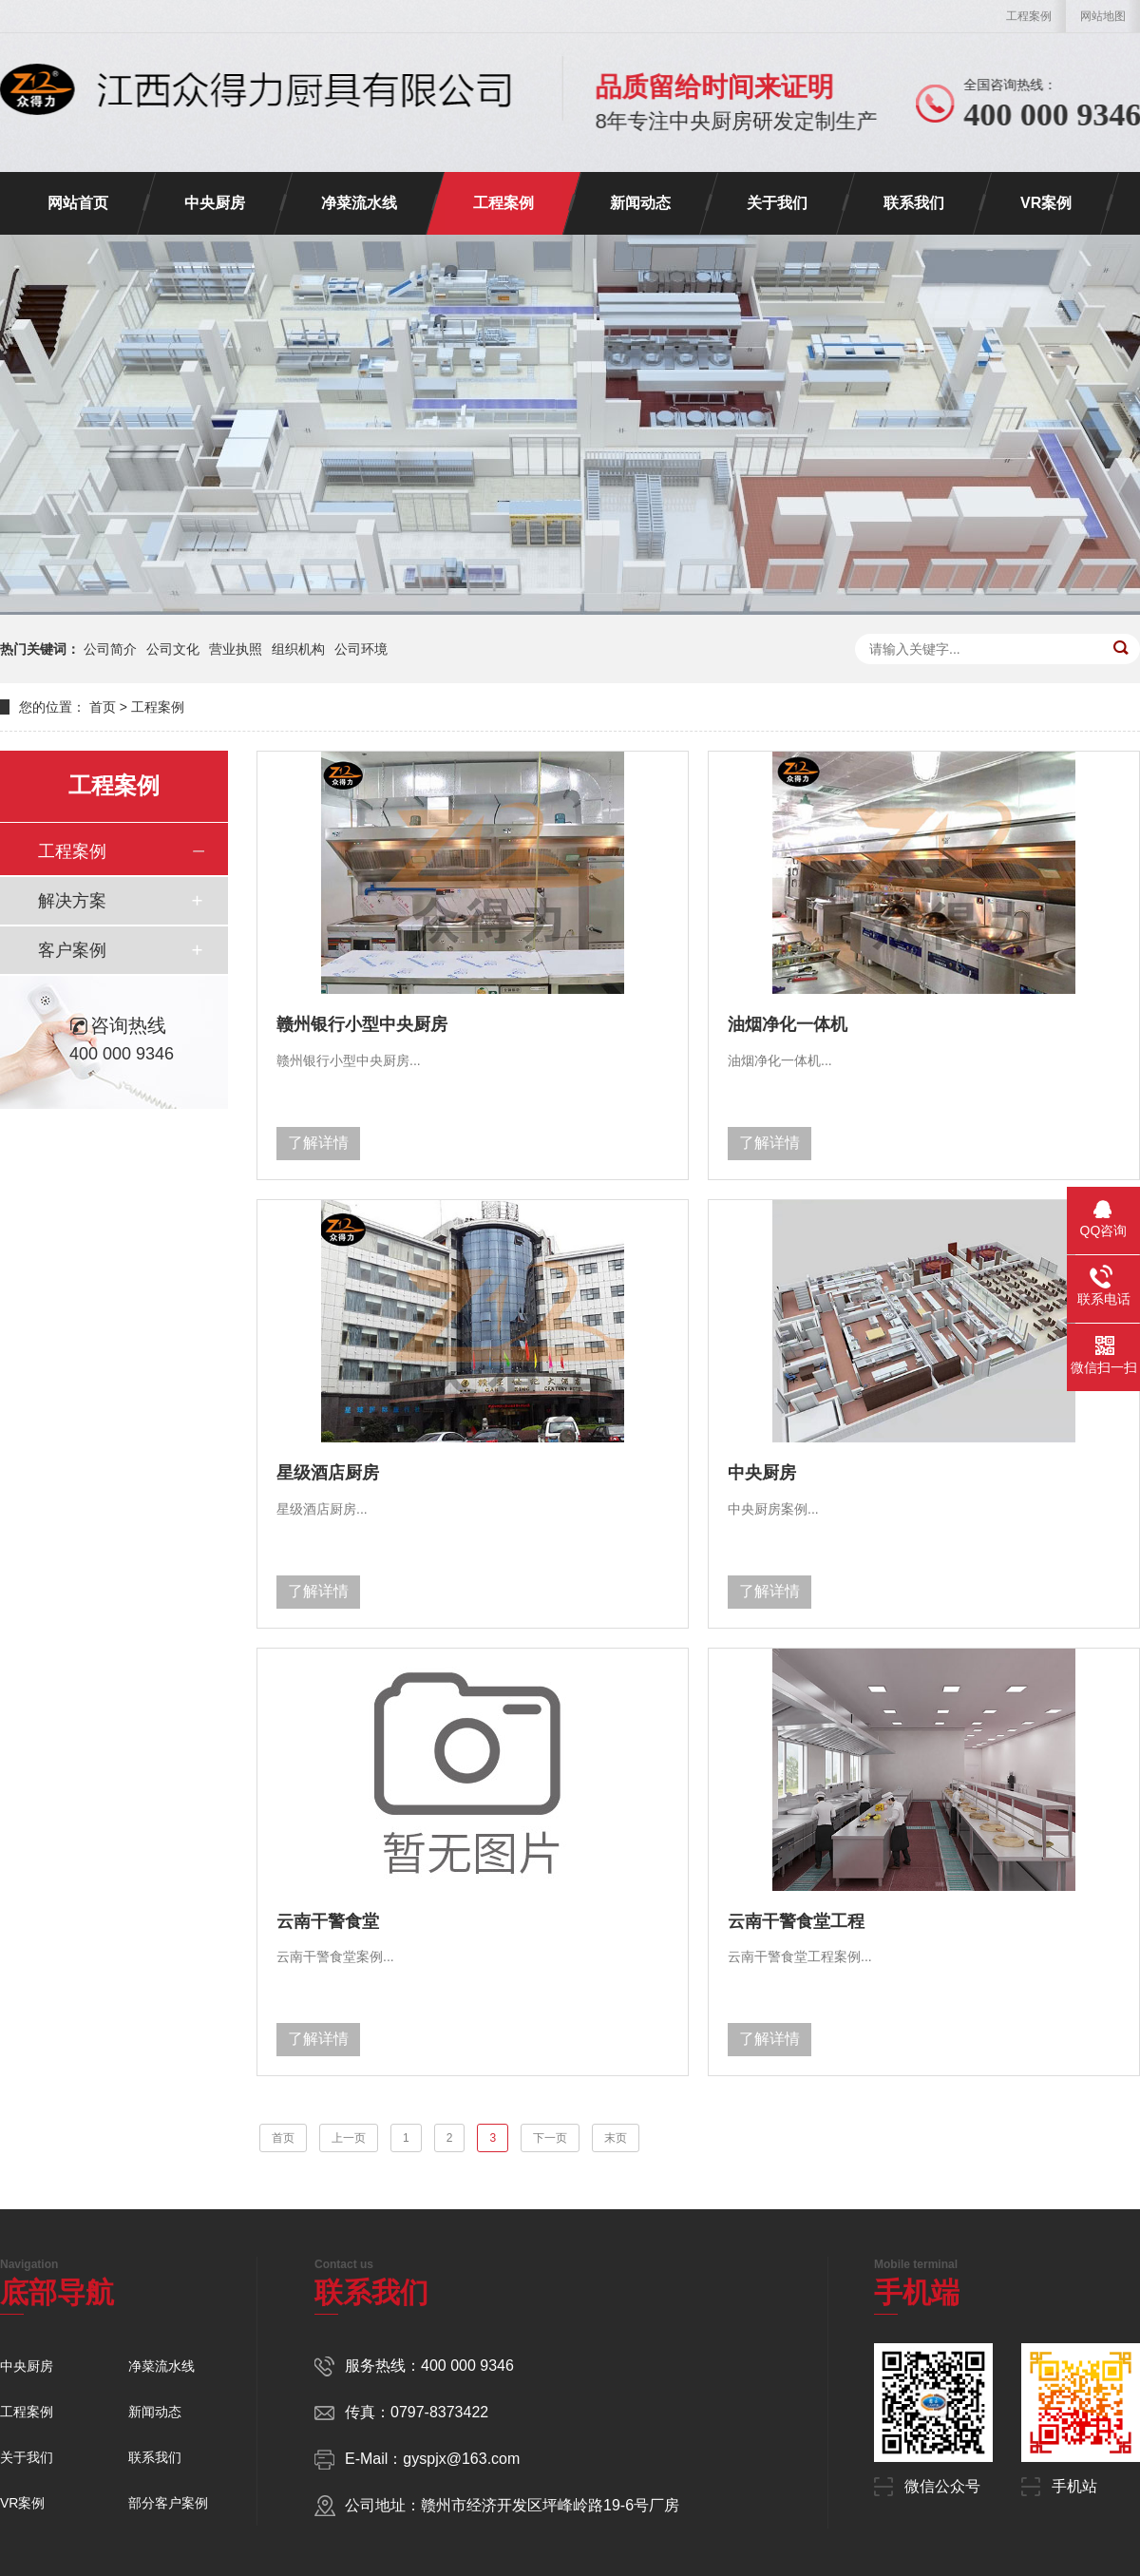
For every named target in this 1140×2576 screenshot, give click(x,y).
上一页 (349, 2138)
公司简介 (110, 649)
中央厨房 (214, 203)
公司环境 (361, 649)
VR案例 (1046, 203)
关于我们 (777, 203)
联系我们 (914, 203)
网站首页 (78, 203)
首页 (102, 707)
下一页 (550, 2138)
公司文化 (173, 649)
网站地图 (1103, 16)
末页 (615, 2138)
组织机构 (298, 649)
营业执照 (235, 649)
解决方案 (72, 900)
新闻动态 (640, 203)
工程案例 (1029, 16)
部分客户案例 (168, 2502)
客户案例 (72, 950)
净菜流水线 (359, 203)
